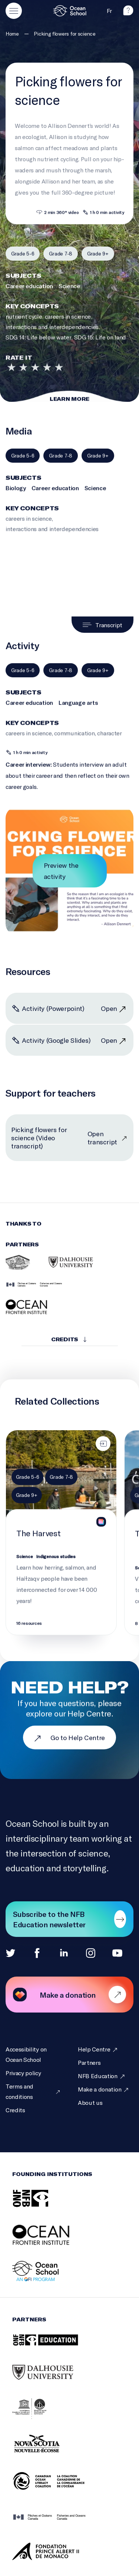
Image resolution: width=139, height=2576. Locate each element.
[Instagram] (91, 1953)
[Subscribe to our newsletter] (69, 1919)
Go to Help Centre (69, 1737)
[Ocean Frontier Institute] (28, 1313)
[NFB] (39, 2206)
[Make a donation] (104, 2089)
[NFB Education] (102, 2076)
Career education (29, 296)
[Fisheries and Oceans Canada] (34, 1290)
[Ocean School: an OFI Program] (44, 2279)
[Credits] (15, 2110)
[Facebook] (37, 1953)
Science (69, 296)
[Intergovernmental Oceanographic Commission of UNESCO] (38, 2416)
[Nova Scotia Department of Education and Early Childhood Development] (52, 2453)
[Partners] (89, 2062)
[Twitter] (11, 1953)
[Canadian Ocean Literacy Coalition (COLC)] (58, 2489)
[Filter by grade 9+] (98, 260)
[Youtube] (117, 1953)
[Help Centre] (98, 2049)
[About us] (90, 2102)
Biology (16, 498)
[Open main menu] (14, 11)
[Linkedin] (64, 1953)
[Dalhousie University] (71, 1268)
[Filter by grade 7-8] (60, 260)
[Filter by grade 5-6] (23, 260)
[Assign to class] (103, 1449)
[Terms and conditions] (33, 2091)
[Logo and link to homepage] (69, 10)
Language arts (78, 712)
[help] (128, 12)
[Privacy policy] (23, 2073)
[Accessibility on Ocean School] (33, 2054)
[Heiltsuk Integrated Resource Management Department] (18, 1268)
